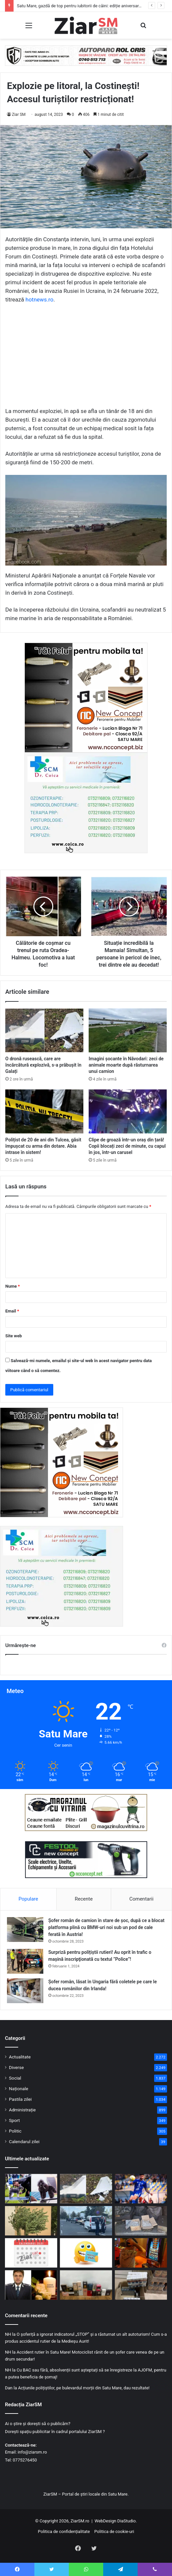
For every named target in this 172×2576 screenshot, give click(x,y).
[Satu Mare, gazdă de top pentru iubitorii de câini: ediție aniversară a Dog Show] (31, 2188)
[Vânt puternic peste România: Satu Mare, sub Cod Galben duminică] (31, 2220)
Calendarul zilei (24, 2141)
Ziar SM (18, 114)
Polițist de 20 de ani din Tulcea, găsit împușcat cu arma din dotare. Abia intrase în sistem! (43, 1146)
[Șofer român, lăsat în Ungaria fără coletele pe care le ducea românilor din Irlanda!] (25, 1990)
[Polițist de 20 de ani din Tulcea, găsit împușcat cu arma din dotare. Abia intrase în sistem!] (44, 1111)
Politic (15, 2131)
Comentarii (141, 1899)
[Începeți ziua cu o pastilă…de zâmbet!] (86, 2253)
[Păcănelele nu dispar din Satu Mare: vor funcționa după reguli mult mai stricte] (141, 2253)
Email (12, 1311)
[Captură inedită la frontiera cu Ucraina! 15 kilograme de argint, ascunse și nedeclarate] (141, 2220)
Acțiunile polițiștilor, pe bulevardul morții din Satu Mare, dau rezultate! (84, 2387)
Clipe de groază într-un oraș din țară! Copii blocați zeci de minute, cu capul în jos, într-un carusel (127, 1146)
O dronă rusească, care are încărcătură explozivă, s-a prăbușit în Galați (43, 1065)
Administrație (22, 2109)
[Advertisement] (86, 358)
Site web (13, 1335)
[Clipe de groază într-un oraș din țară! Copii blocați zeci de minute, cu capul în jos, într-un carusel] (128, 1111)
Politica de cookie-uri (114, 2531)
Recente (84, 1899)
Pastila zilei (20, 2099)
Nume (12, 1286)
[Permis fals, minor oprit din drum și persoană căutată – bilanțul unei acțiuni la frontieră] (86, 2220)
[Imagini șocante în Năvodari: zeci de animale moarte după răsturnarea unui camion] (128, 1030)
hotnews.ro (39, 299)
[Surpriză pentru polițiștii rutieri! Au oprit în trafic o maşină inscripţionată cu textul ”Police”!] (25, 1961)
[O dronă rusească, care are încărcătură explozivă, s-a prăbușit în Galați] (44, 1030)
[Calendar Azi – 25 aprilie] (31, 2253)
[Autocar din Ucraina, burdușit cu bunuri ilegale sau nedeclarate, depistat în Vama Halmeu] (141, 2285)
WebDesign (105, 2520)
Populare (28, 1899)
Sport (14, 2120)
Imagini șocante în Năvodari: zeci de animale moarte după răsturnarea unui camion (126, 1065)
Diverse (16, 2067)
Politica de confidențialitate (64, 2531)
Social (15, 2078)
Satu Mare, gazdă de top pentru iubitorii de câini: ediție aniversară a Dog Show (91, 5)
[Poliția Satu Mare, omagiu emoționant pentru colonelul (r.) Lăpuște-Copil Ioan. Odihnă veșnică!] (31, 2285)
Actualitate (20, 2056)
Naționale (18, 2088)
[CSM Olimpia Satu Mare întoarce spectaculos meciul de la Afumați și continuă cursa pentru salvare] (141, 2188)
